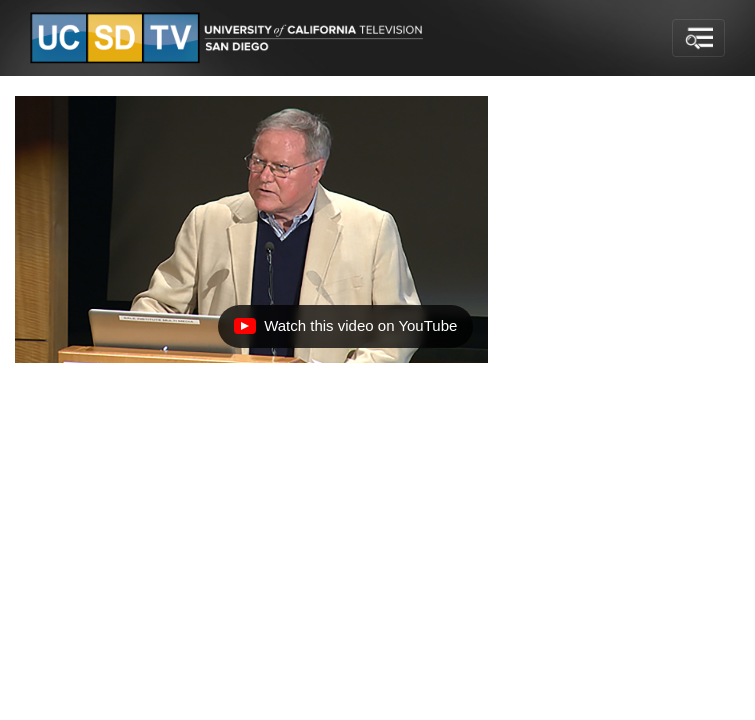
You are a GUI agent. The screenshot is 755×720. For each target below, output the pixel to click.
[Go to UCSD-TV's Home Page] (230, 38)
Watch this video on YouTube (345, 331)
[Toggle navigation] (698, 38)
